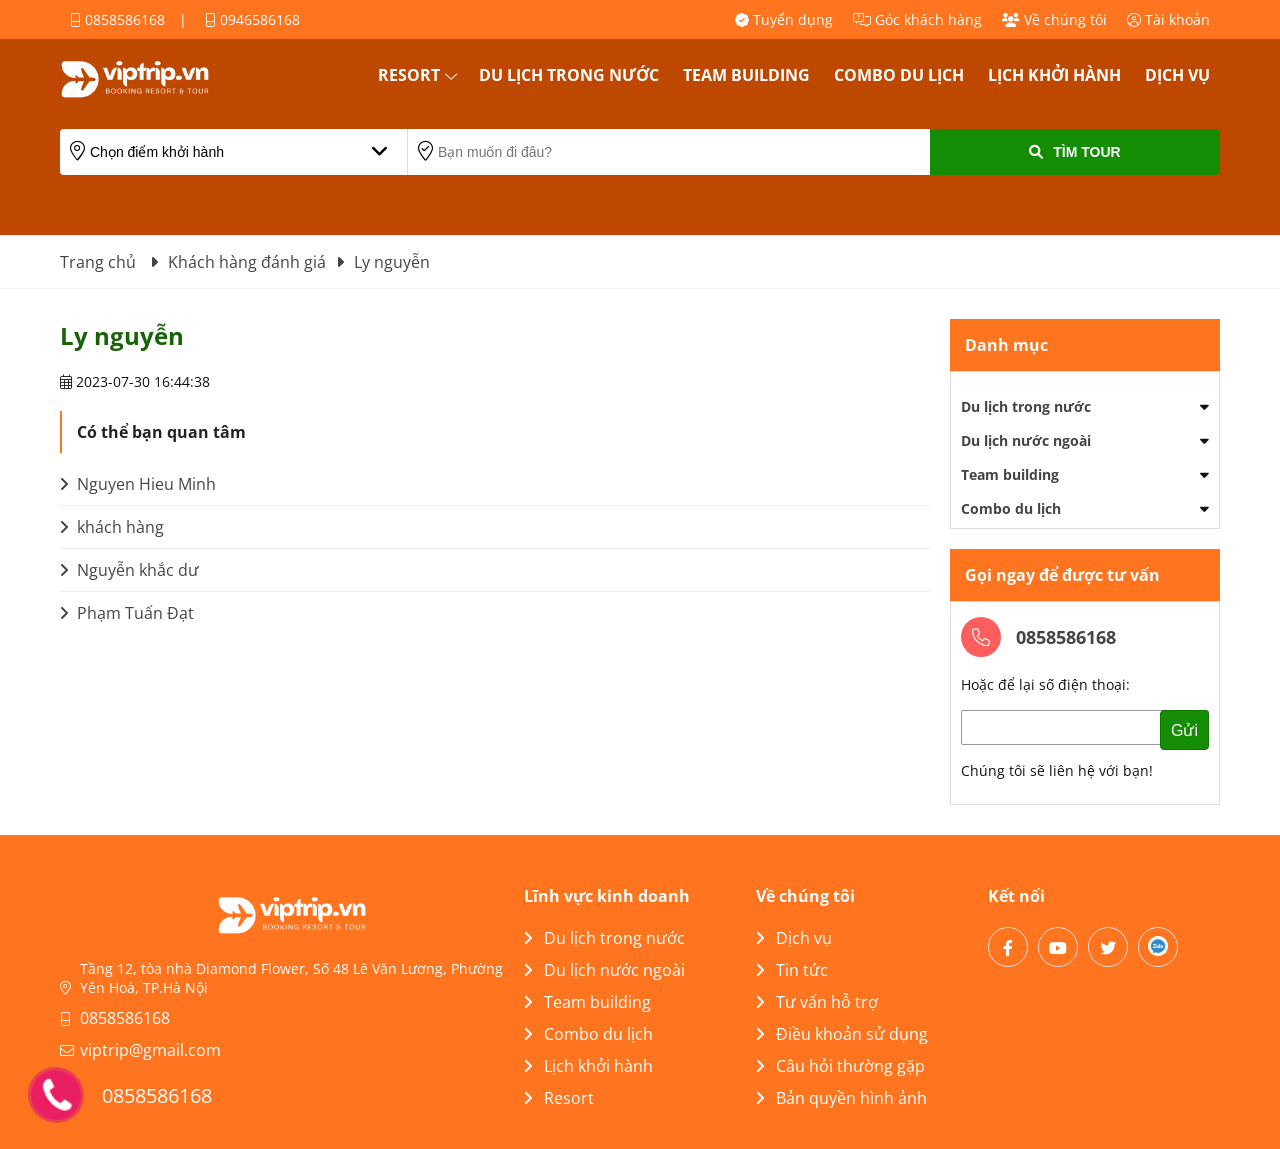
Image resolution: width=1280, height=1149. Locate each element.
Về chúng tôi (1054, 19)
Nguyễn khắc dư (129, 570)
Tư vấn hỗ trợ (817, 1002)
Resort (409, 75)
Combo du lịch (899, 75)
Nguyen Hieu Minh (138, 484)
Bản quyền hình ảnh (841, 1098)
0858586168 (117, 19)
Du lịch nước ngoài (1026, 440)
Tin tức (792, 970)
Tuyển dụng (784, 19)
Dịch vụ (1177, 75)
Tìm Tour (1074, 152)
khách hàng (112, 527)
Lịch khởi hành (1054, 75)
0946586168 (252, 19)
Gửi (1184, 730)
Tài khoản (1168, 19)
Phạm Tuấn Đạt (127, 613)
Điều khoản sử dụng (842, 1034)
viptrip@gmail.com (150, 1050)
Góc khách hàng (917, 19)
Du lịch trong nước (569, 75)
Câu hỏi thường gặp (840, 1066)
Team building (746, 75)
